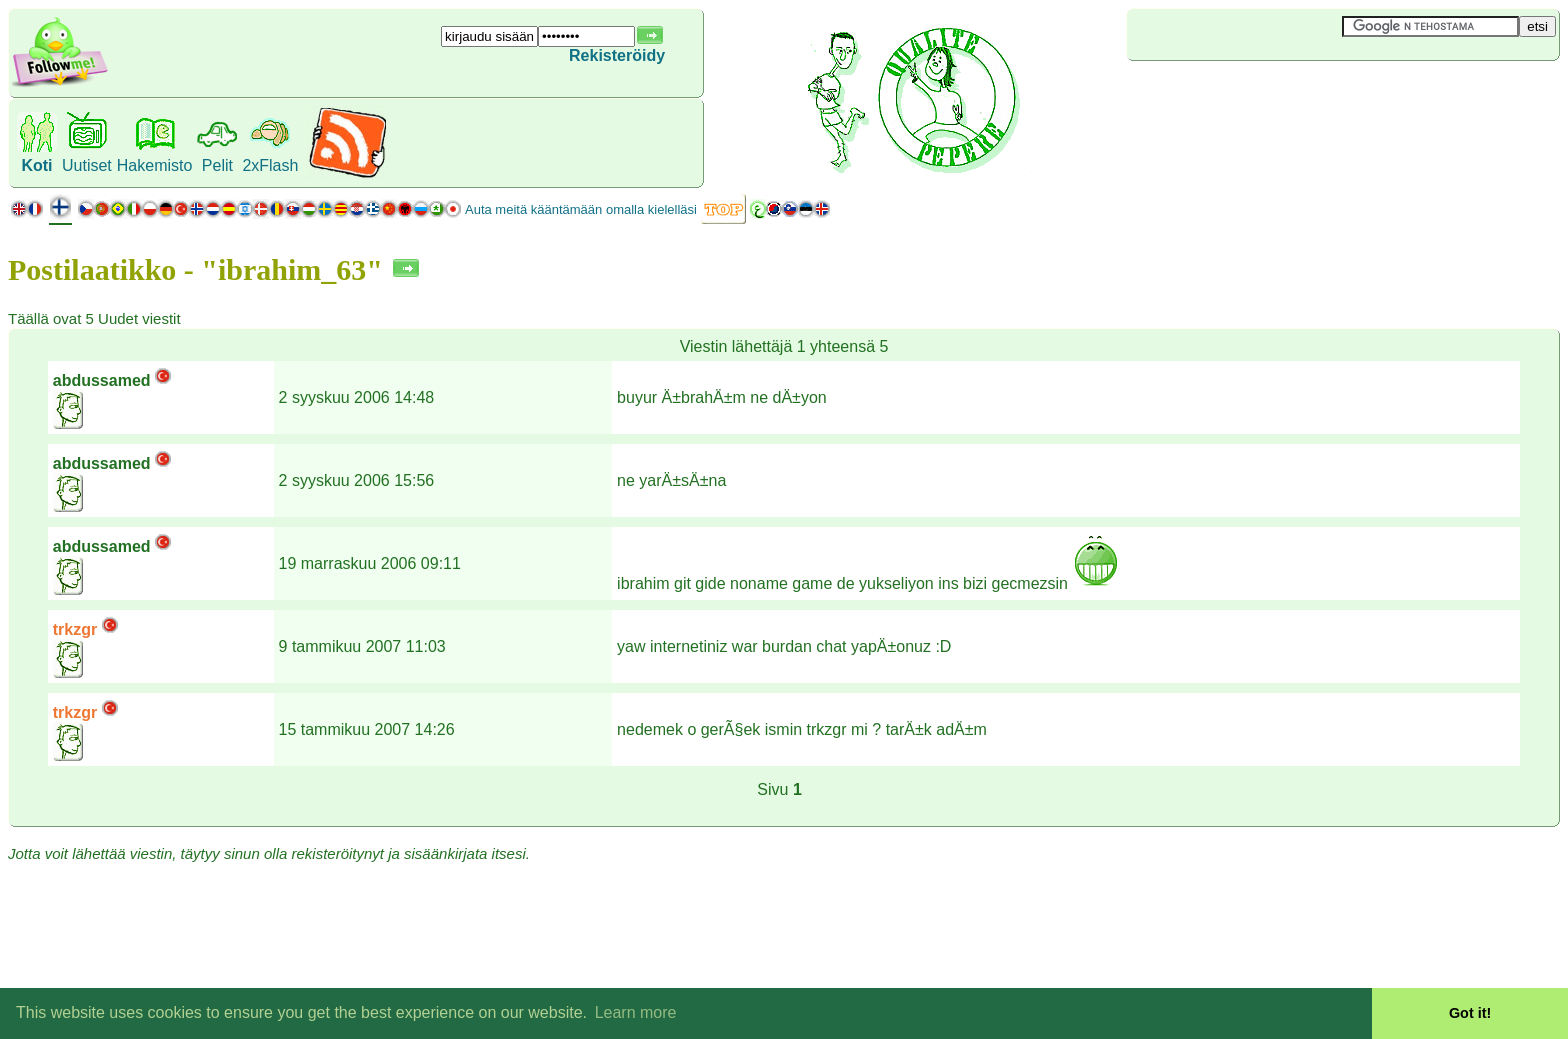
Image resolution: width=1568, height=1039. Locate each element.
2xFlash (270, 165)
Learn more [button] (636, 1012)
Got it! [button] (1470, 1013)
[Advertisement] (1246, 94)
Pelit (217, 165)
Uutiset (87, 165)
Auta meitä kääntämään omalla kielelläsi (581, 209)
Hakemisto (155, 165)
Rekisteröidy (617, 55)
